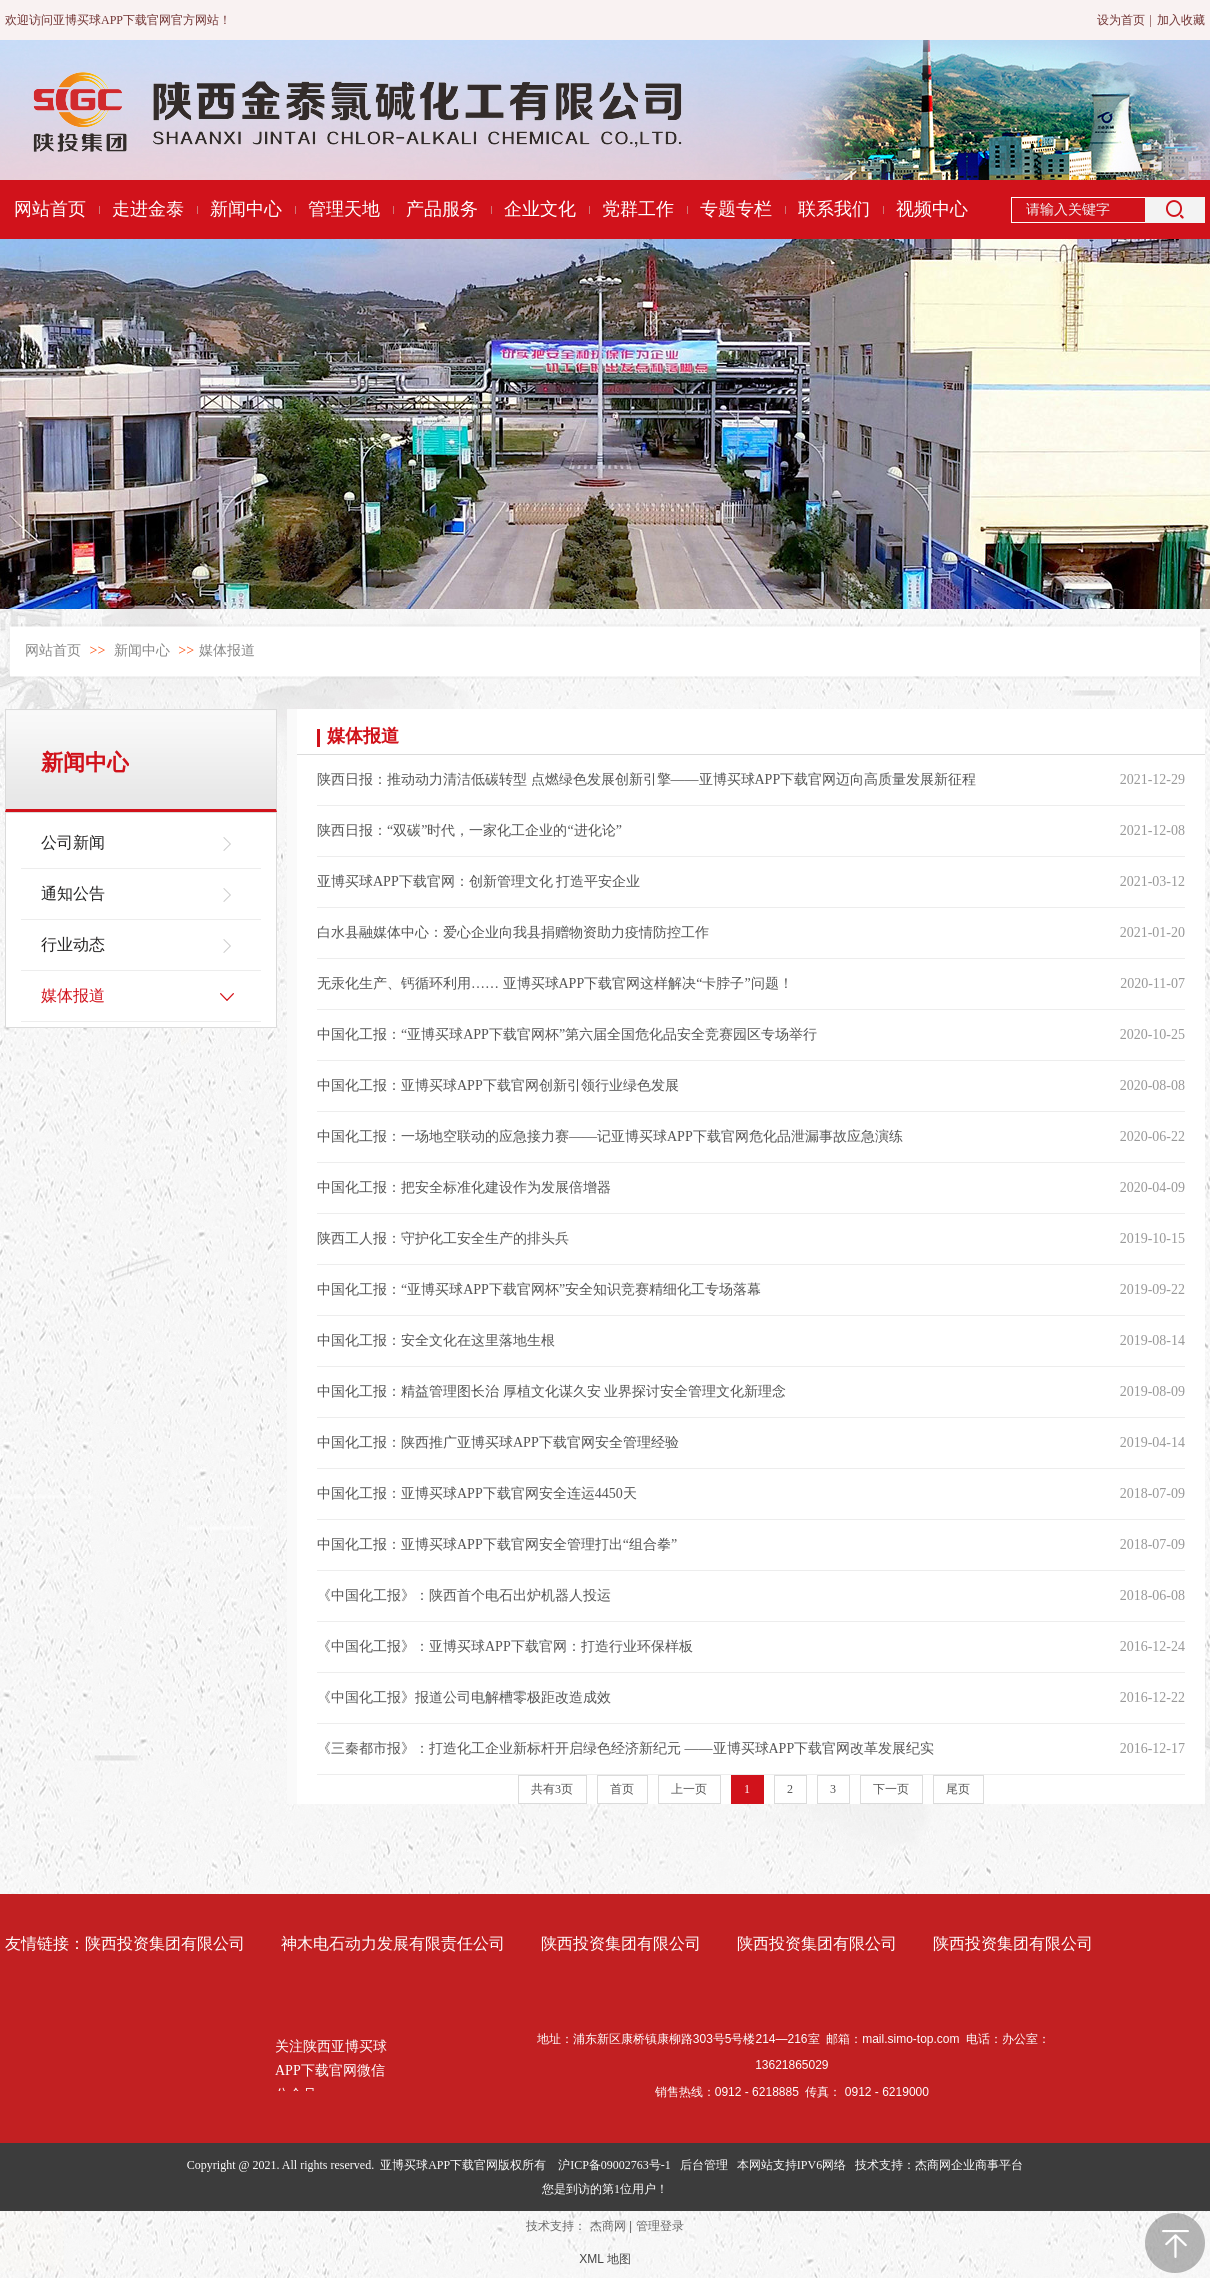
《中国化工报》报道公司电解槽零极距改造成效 (464, 1697)
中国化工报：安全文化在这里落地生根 (436, 1340)
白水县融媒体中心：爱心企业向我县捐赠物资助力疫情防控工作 (513, 932)
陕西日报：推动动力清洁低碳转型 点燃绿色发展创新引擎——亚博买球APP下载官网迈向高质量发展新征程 (646, 779)
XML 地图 (605, 2259)
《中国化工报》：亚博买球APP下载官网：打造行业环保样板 (505, 1646)
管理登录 (660, 2226)
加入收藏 (1181, 20)
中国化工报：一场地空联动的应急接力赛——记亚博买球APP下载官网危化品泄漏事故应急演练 (610, 1136)
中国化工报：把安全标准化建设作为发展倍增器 (464, 1187)
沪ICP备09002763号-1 (614, 2165)
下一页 (891, 1789)
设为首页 (1121, 20)
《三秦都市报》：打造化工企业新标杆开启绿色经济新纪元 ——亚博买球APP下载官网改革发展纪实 (625, 1748)
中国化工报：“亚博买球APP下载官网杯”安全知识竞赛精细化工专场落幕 (539, 1289)
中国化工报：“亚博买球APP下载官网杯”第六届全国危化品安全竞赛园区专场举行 (567, 1034)
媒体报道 (227, 650)
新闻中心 (142, 650)
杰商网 (608, 2226)
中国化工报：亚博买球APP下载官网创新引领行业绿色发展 (498, 1085)
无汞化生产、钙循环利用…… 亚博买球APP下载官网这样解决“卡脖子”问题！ (555, 983)
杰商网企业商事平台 (969, 2165)
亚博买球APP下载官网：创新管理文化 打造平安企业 (478, 881)
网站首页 (53, 650)
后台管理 (704, 2165)
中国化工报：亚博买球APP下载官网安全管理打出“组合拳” (497, 1544)
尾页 (958, 1789)
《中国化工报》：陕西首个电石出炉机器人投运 (464, 1595)
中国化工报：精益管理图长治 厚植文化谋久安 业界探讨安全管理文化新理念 (551, 1391)
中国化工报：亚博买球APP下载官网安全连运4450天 (477, 1493)
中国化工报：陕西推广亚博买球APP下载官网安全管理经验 (498, 1442)
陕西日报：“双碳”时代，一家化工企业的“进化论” (469, 830)
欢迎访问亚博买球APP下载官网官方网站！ (118, 20)
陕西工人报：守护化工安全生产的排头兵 (443, 1238)
